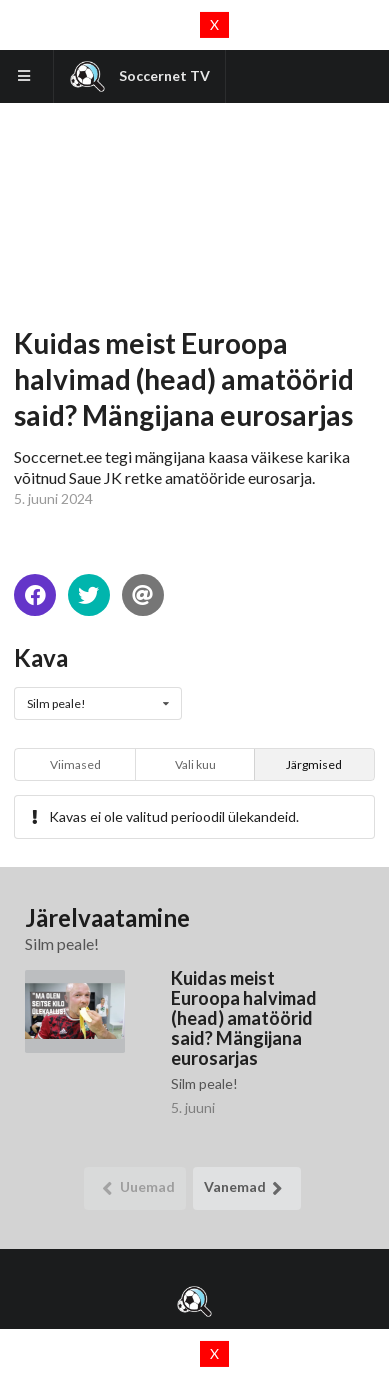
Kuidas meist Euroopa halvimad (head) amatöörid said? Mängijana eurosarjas (244, 1017)
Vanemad (247, 1188)
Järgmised (314, 764)
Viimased (75, 764)
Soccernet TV (140, 76)
